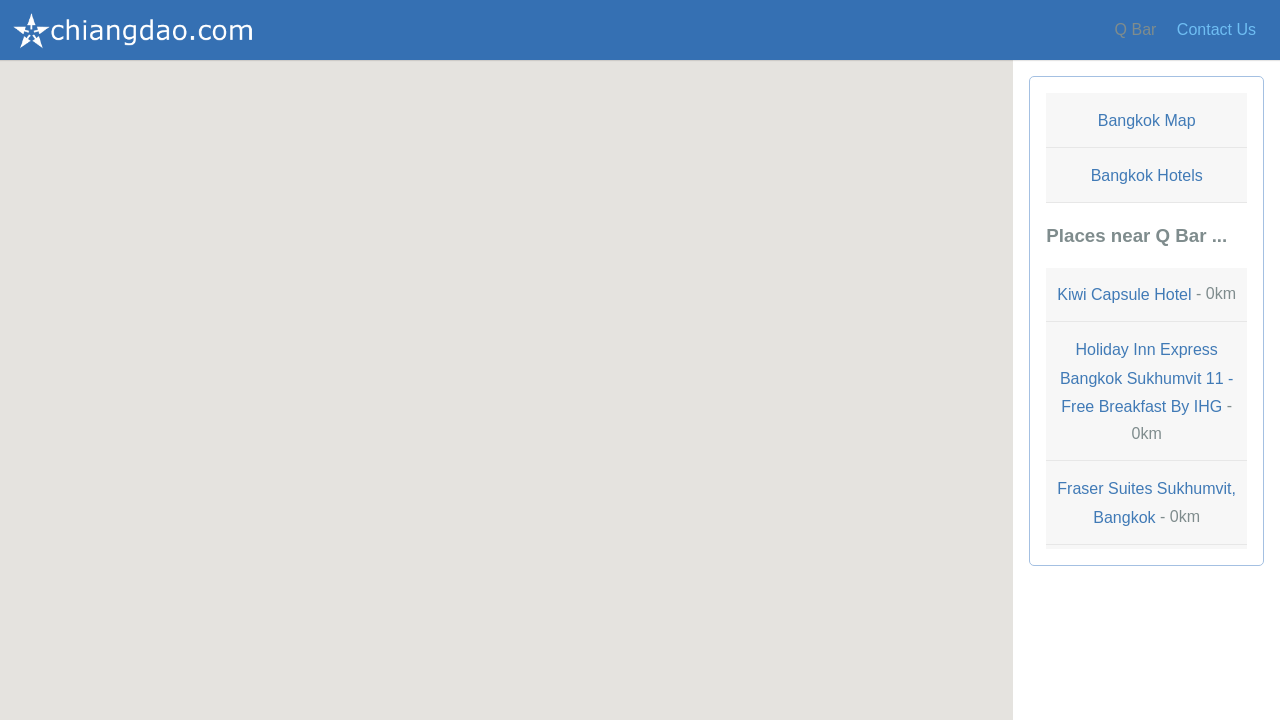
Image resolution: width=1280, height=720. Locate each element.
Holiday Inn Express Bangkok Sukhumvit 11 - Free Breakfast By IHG (1146, 378)
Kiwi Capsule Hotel (1124, 295)
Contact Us (1216, 29)
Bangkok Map (1147, 120)
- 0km (1146, 294)
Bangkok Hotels (1147, 175)
